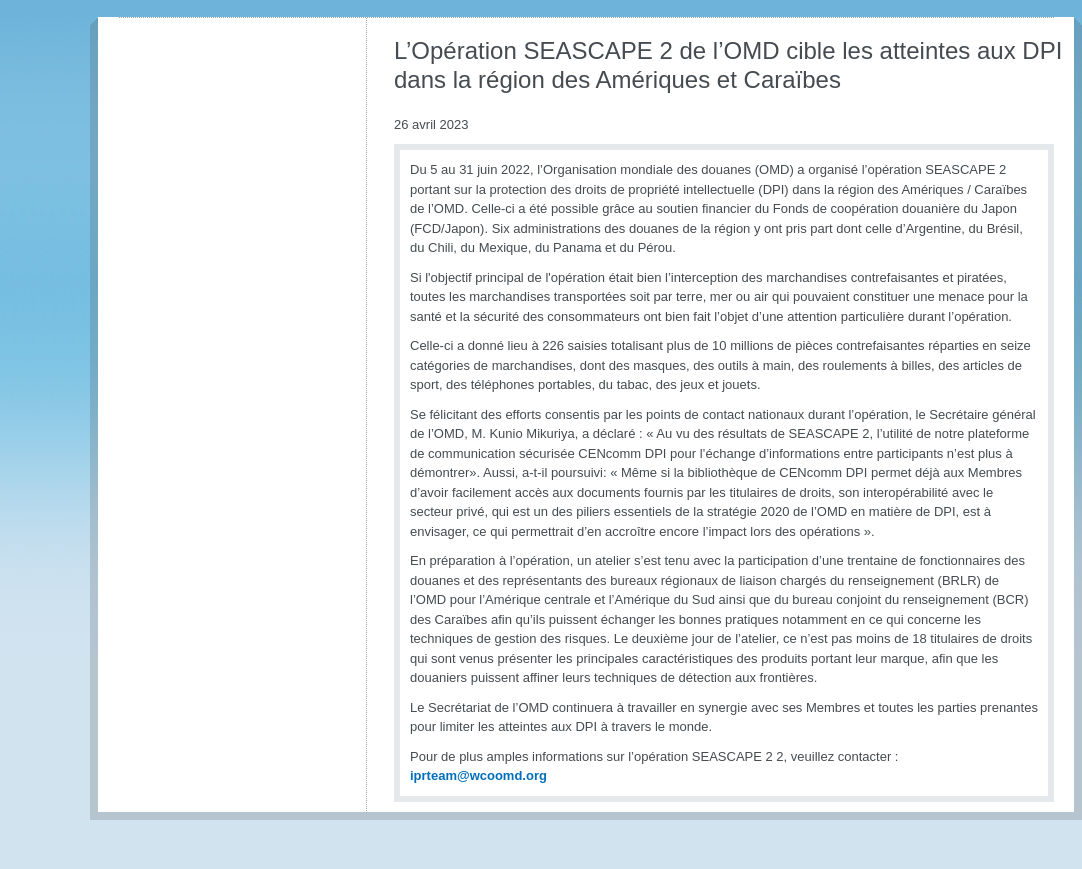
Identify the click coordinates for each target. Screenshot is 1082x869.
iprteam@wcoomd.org (478, 775)
